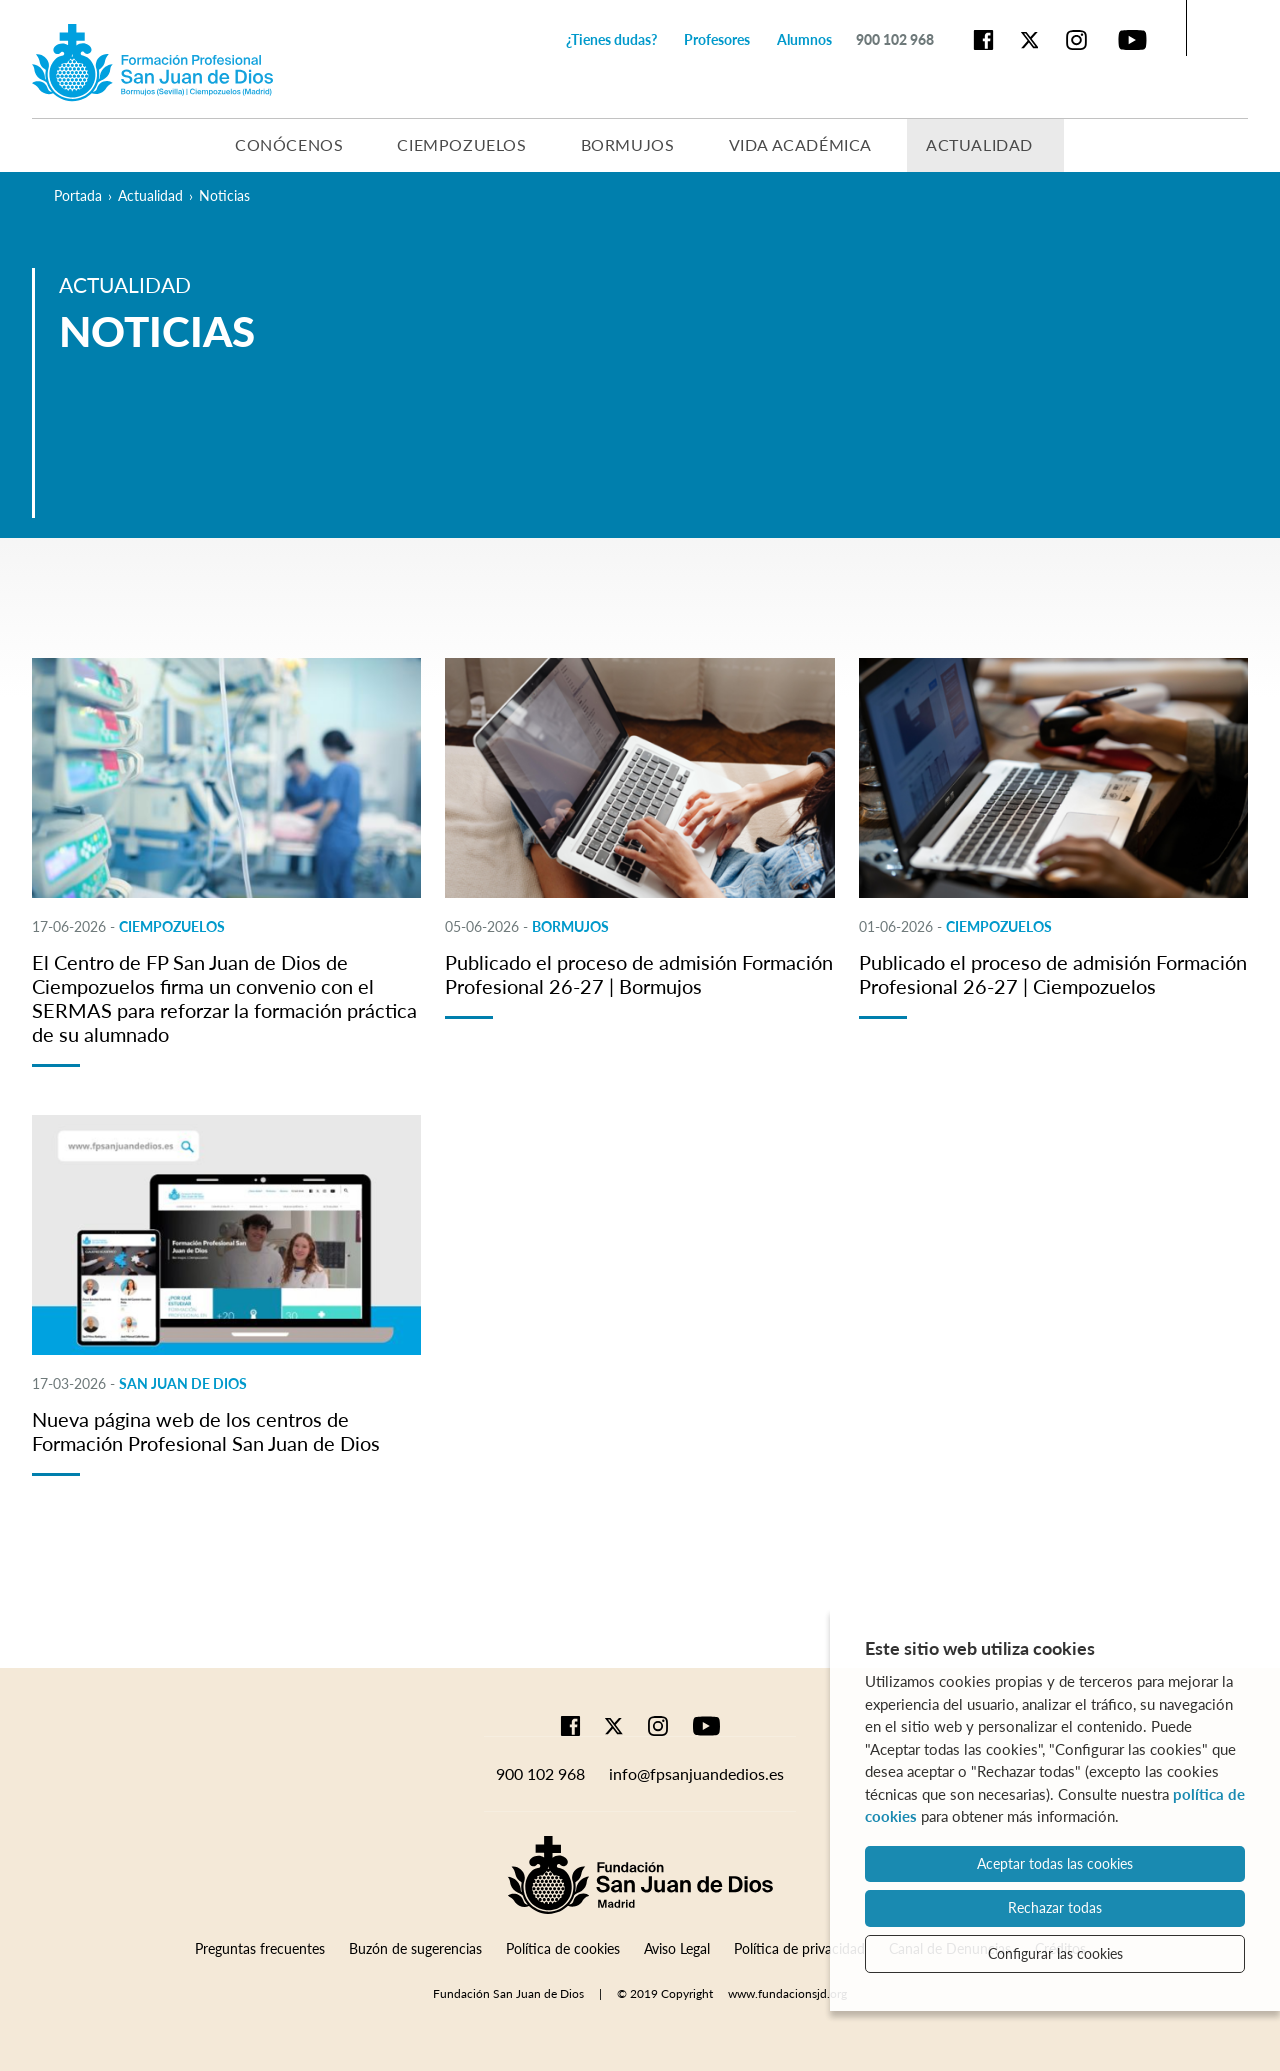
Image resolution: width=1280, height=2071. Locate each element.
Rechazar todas (1055, 1907)
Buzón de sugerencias (415, 1948)
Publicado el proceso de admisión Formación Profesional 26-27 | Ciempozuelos (1053, 974)
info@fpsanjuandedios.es (696, 1773)
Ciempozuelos (461, 144)
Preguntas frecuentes (260, 1948)
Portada (78, 195)
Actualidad (979, 144)
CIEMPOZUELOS (172, 926)
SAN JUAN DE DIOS (183, 1383)
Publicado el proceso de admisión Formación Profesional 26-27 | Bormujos (639, 974)
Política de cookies (563, 1948)
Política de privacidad (799, 1948)
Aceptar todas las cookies (1055, 1863)
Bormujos (628, 144)
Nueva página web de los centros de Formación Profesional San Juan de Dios (206, 1431)
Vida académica (800, 144)
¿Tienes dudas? (611, 39)
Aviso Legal (677, 1948)
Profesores (717, 39)
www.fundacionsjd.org (787, 1993)
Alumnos (804, 39)
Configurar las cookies (1055, 1953)
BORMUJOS (570, 926)
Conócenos (289, 144)
